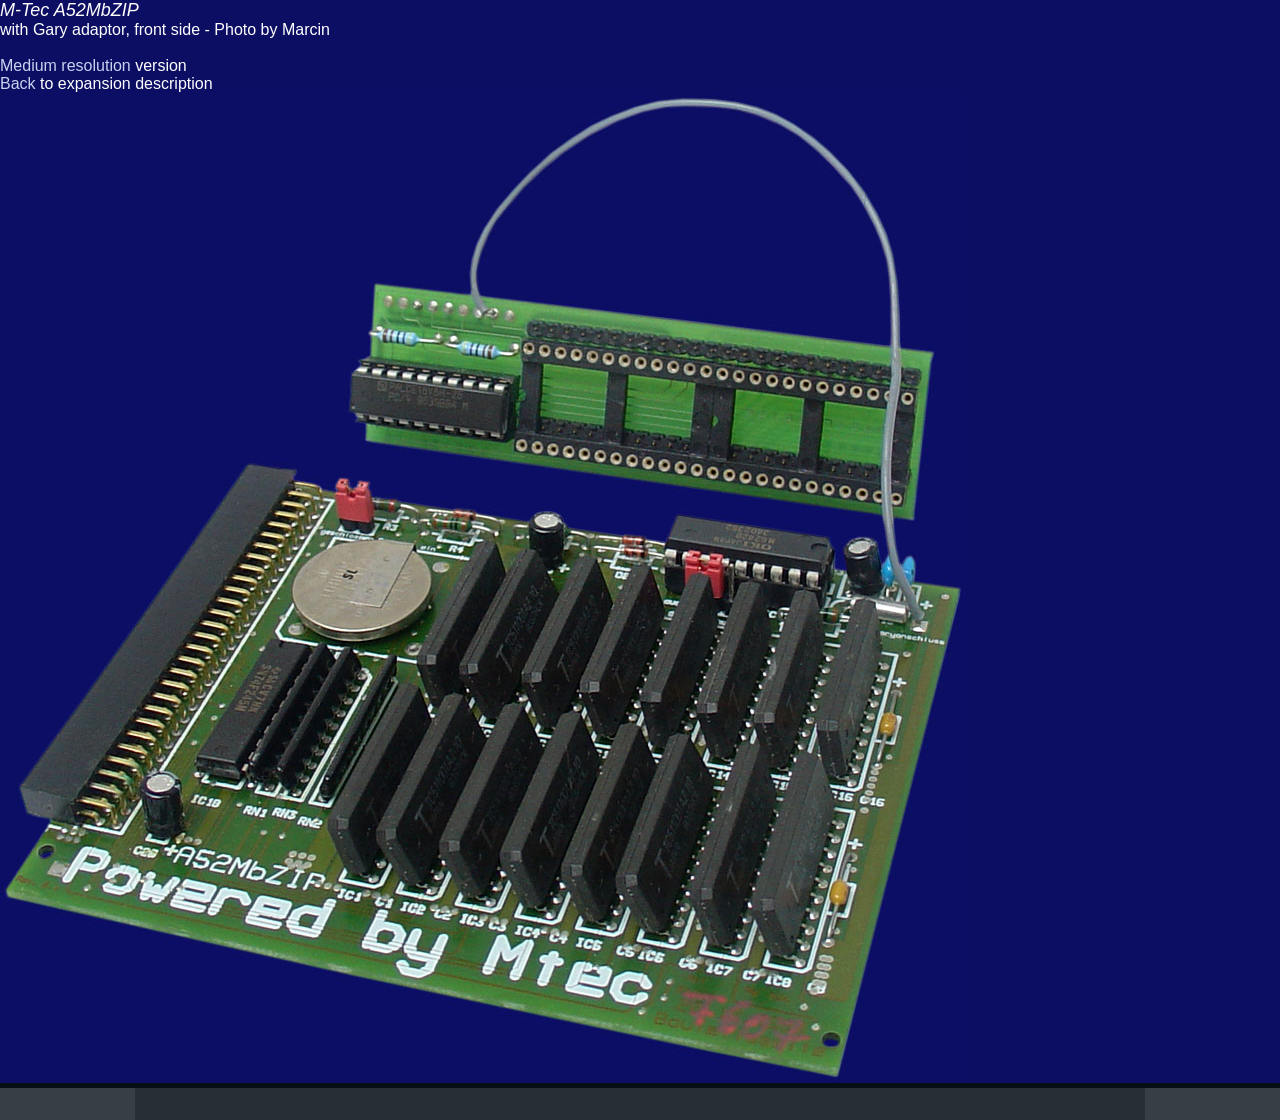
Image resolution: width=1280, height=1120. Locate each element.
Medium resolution (65, 65)
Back (18, 83)
